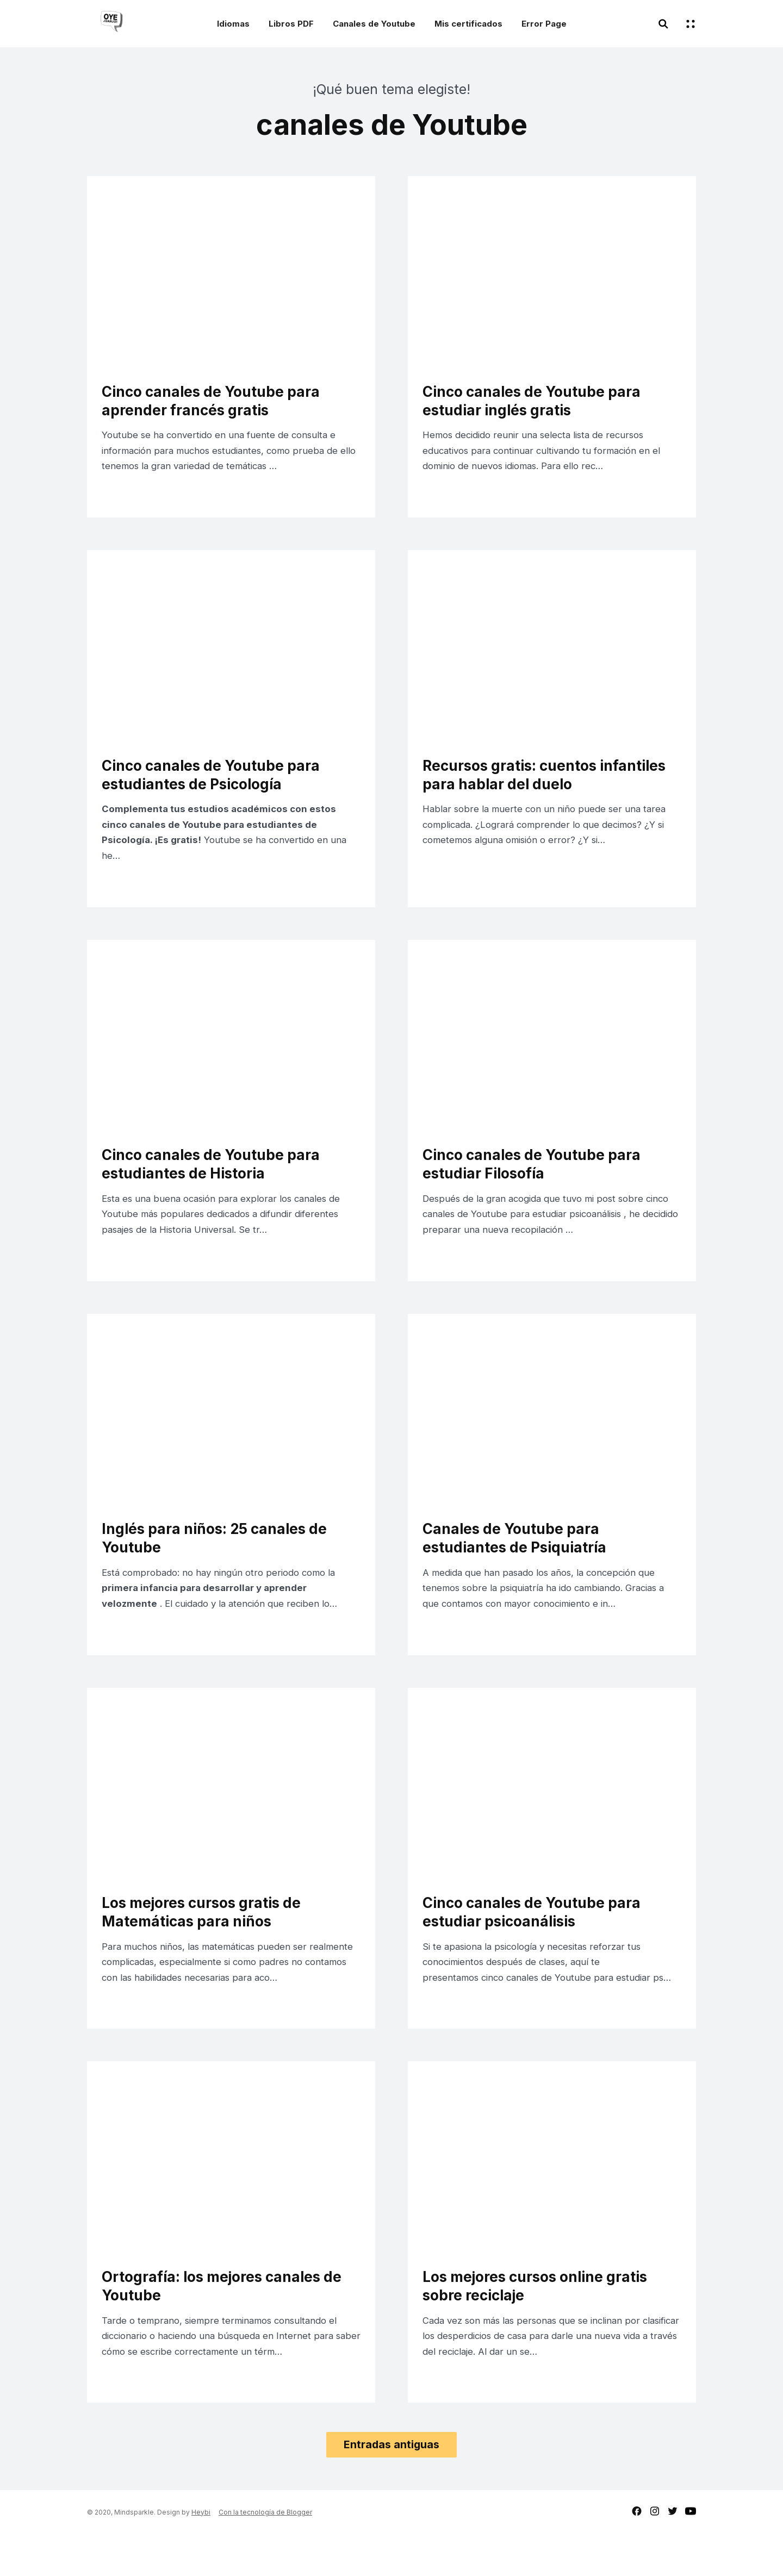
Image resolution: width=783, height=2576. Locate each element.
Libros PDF (291, 23)
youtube (690, 2553)
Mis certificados (468, 23)
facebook (636, 2553)
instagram (654, 2553)
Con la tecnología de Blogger (265, 2554)
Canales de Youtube (374, 23)
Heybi (200, 2554)
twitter (672, 2553)
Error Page (544, 23)
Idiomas (233, 23)
